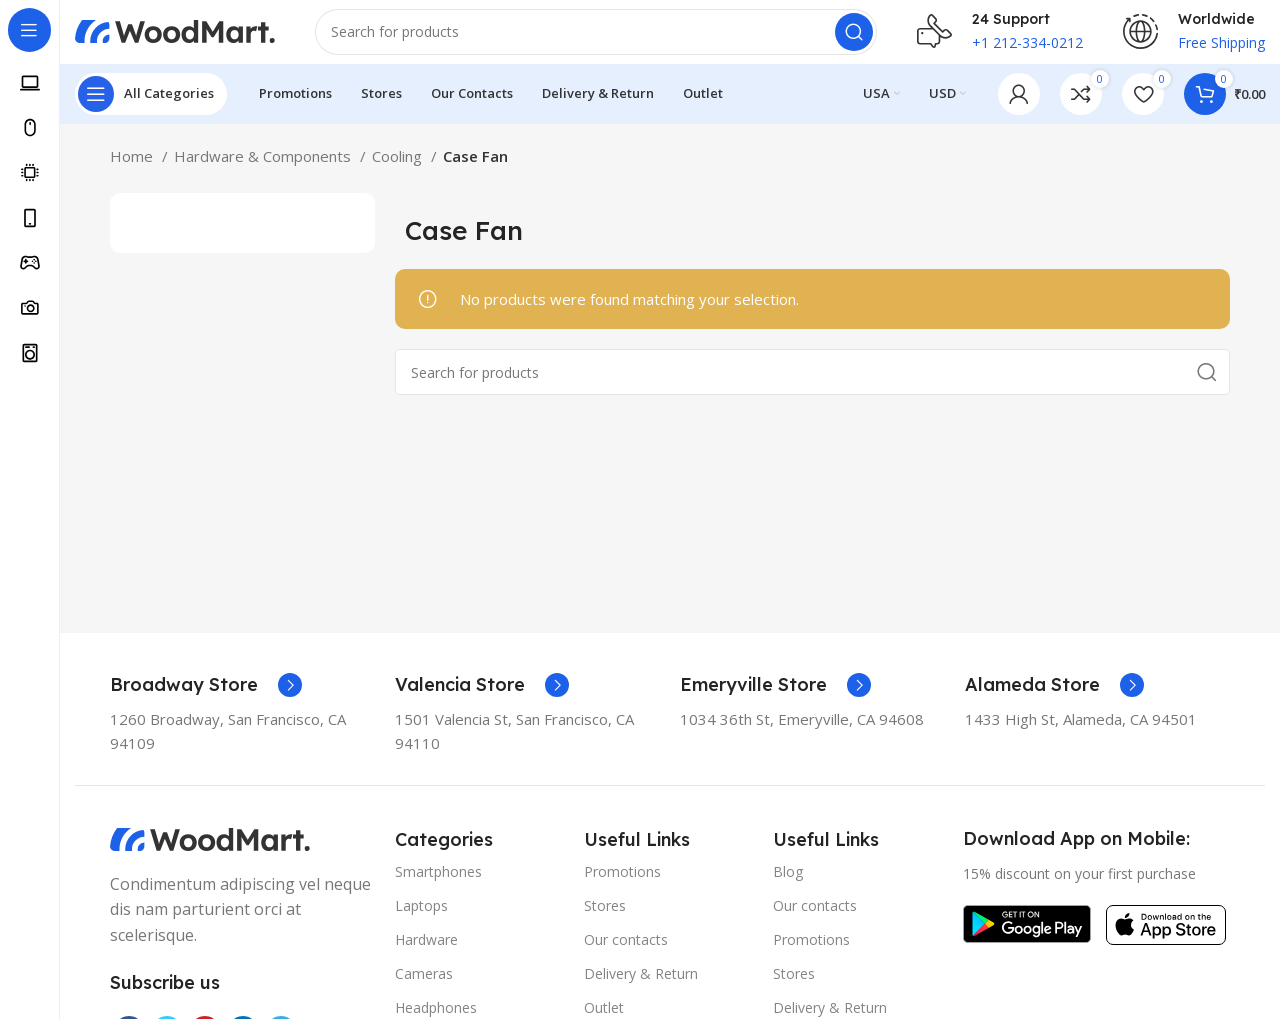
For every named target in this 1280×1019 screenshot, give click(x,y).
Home (133, 172)
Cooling (399, 172)
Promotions (622, 887)
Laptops (421, 921)
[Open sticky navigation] (151, 110)
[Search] (596, 40)
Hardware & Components (264, 172)
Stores (605, 921)
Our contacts (626, 955)
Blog (788, 887)
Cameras (424, 989)
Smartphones (438, 887)
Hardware (426, 955)
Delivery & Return (641, 989)
